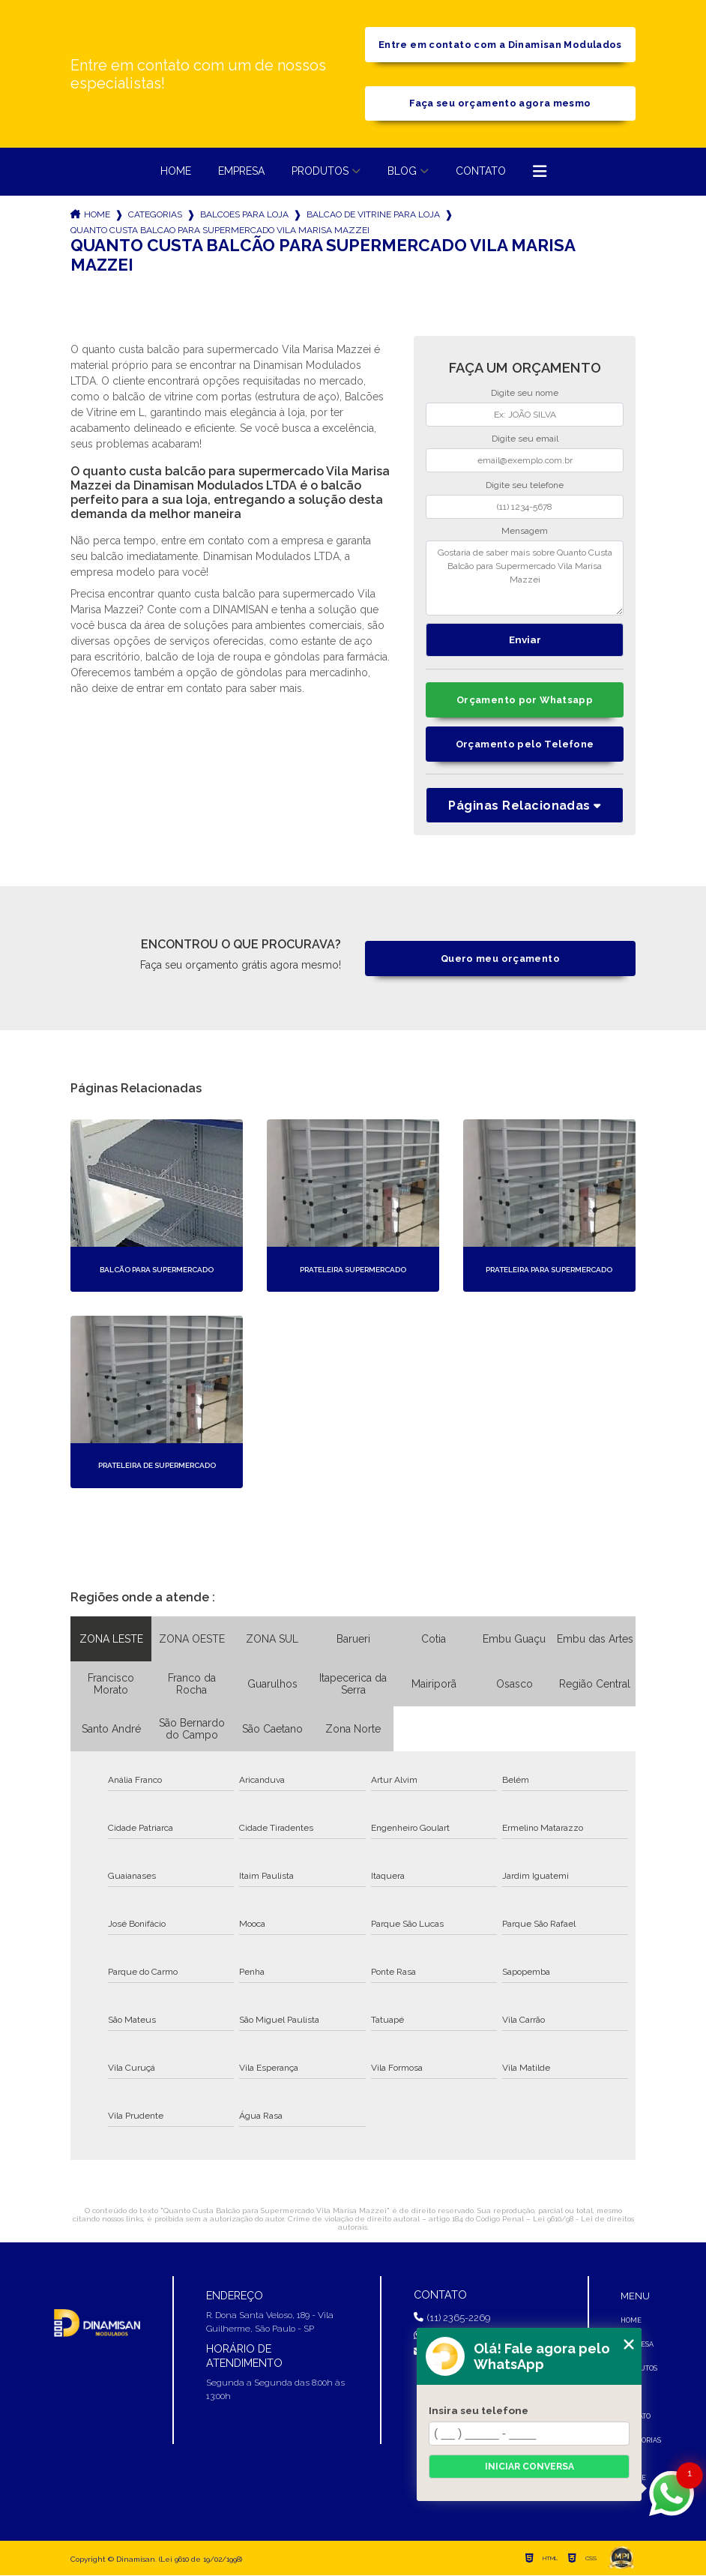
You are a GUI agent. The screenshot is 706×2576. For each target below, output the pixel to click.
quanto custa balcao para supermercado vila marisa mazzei (219, 231)
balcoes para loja (244, 215)
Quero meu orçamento (500, 959)
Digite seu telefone (525, 486)
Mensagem (524, 531)
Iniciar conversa (529, 2466)
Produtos (320, 172)
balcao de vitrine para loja (373, 215)
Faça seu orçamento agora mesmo (500, 103)
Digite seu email (525, 439)
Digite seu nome (524, 393)
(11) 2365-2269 (452, 2318)
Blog (402, 172)
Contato (481, 172)
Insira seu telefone (478, 2410)
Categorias (155, 215)
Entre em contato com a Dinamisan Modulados (500, 44)
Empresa (241, 172)
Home (175, 172)
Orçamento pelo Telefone (525, 744)
